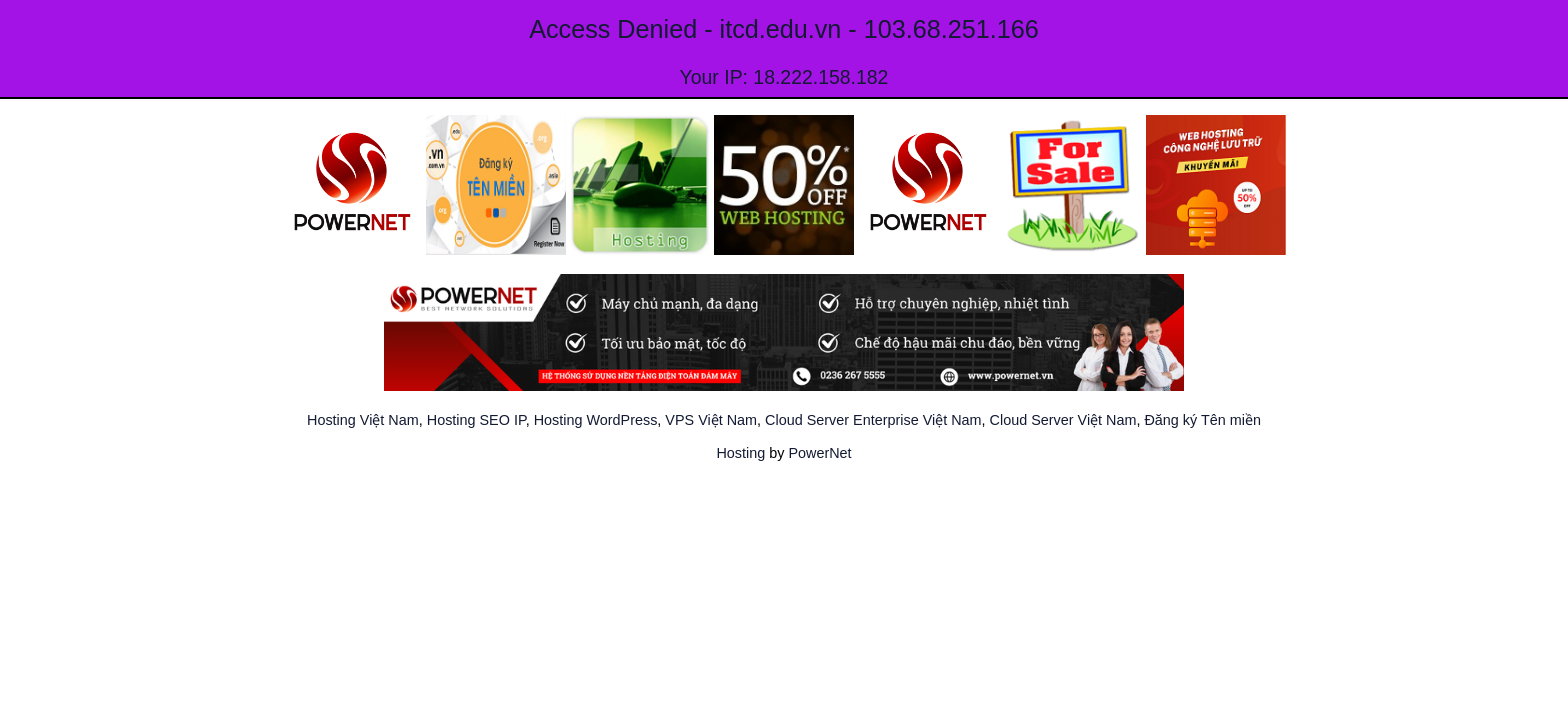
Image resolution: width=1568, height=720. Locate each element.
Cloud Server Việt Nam (1063, 420)
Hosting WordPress (596, 420)
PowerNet (819, 453)
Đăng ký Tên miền (1202, 420)
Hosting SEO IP (476, 420)
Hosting (740, 453)
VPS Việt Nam (711, 420)
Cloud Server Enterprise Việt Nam (873, 420)
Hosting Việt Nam (363, 420)
